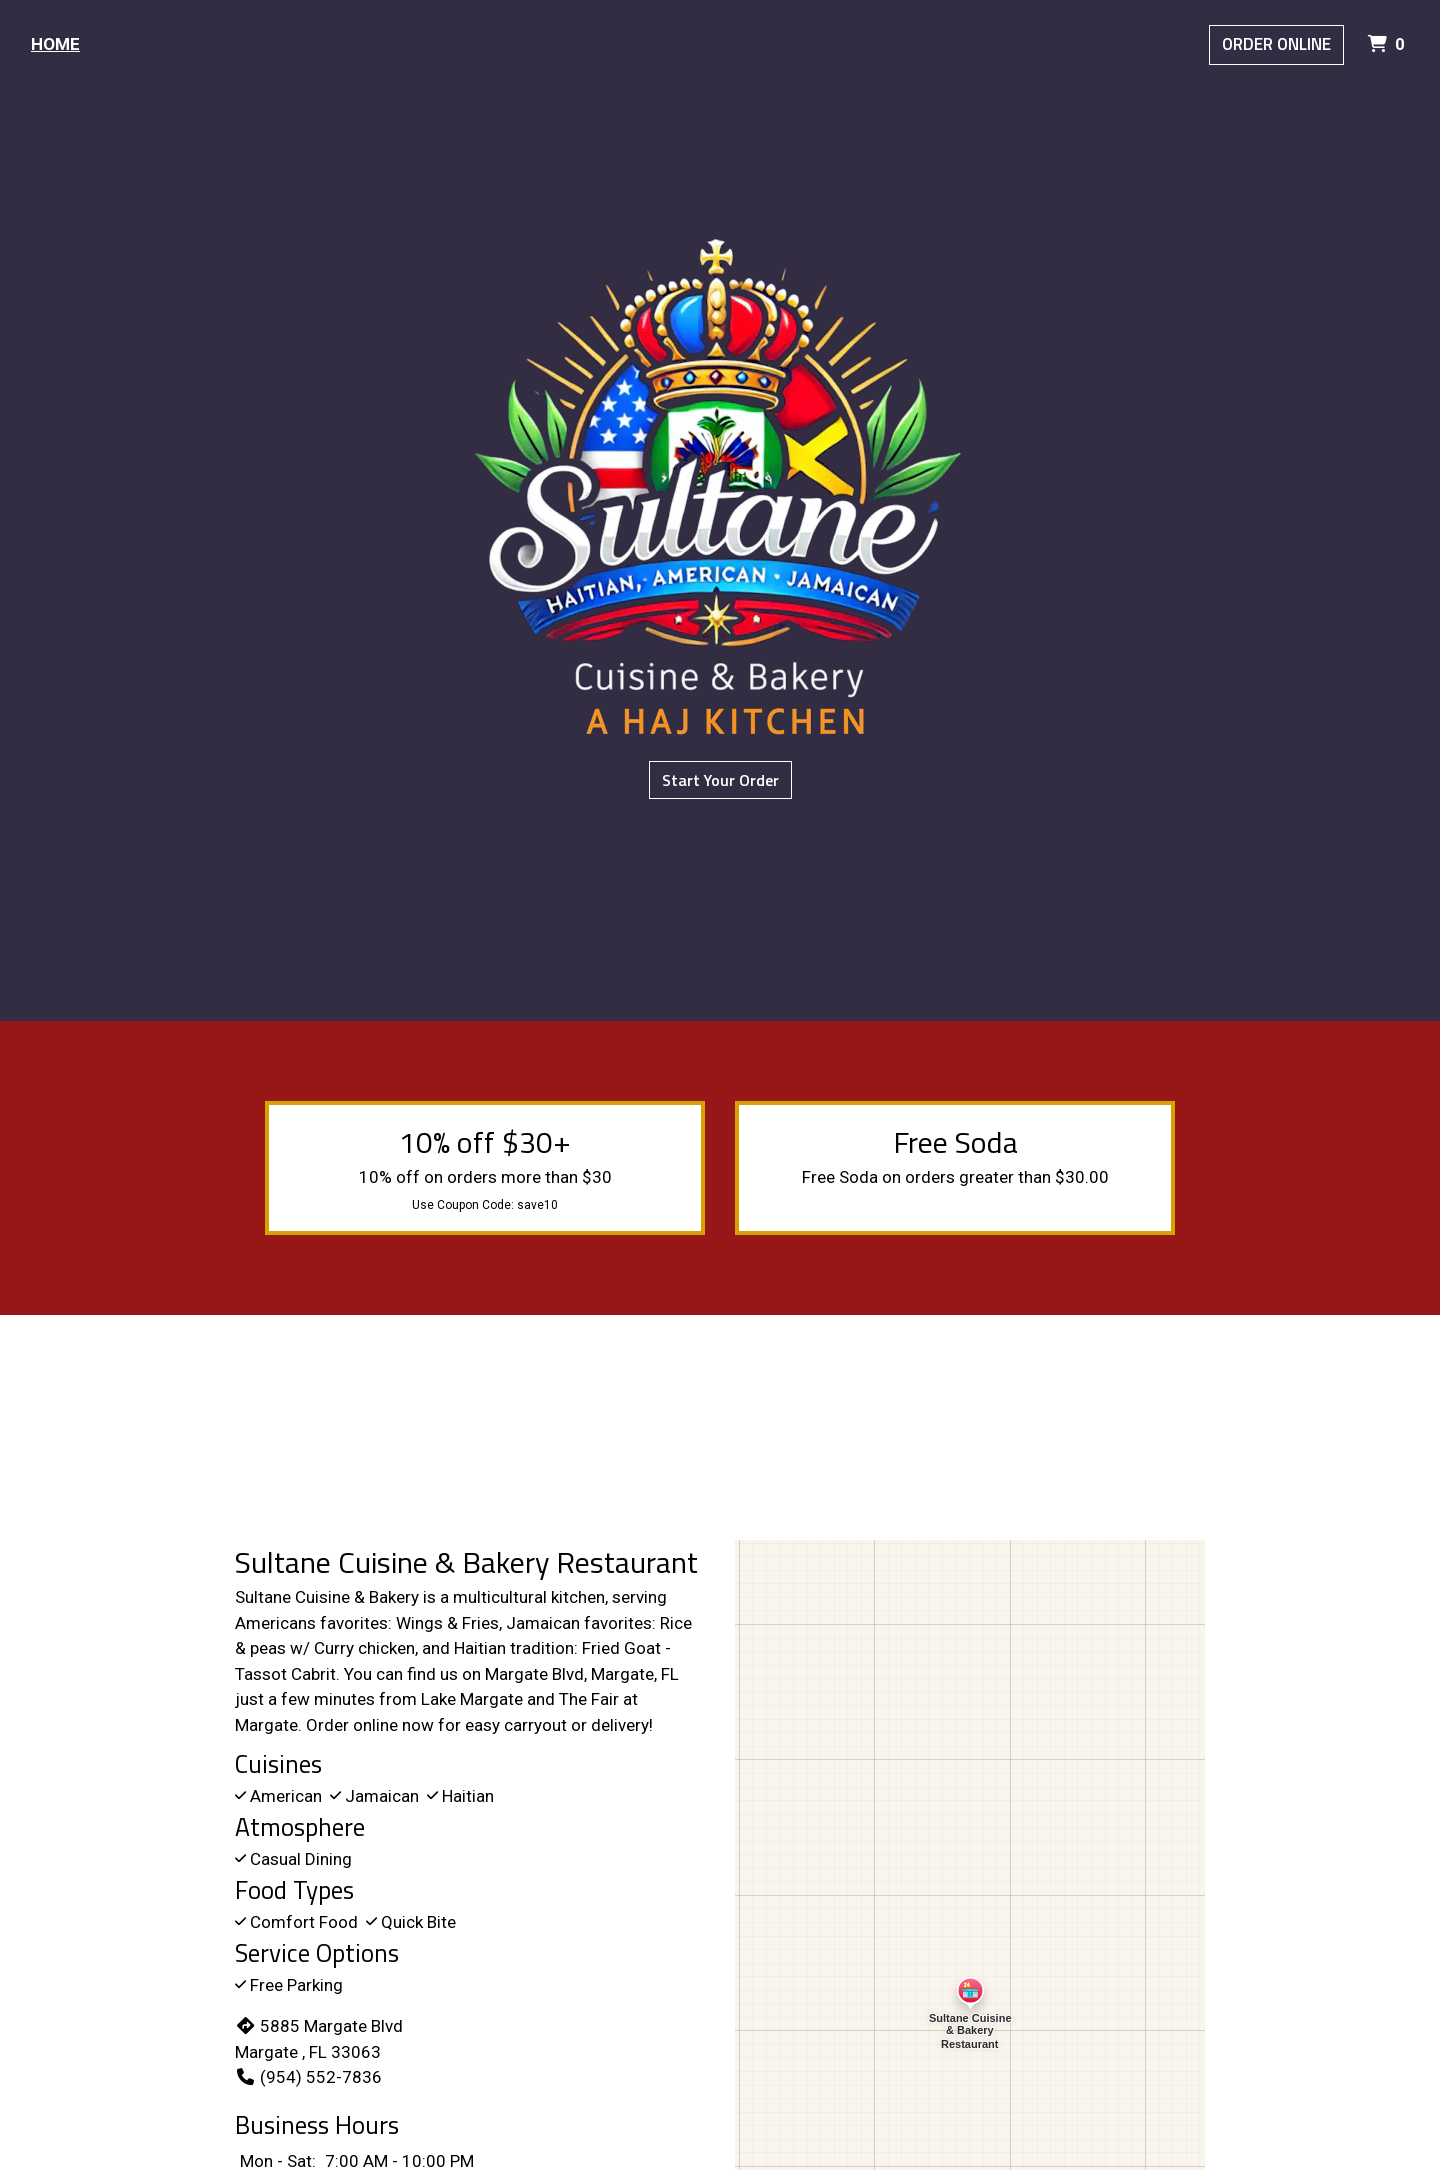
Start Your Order (720, 780)
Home (55, 44)
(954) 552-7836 (308, 2077)
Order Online (1276, 44)
